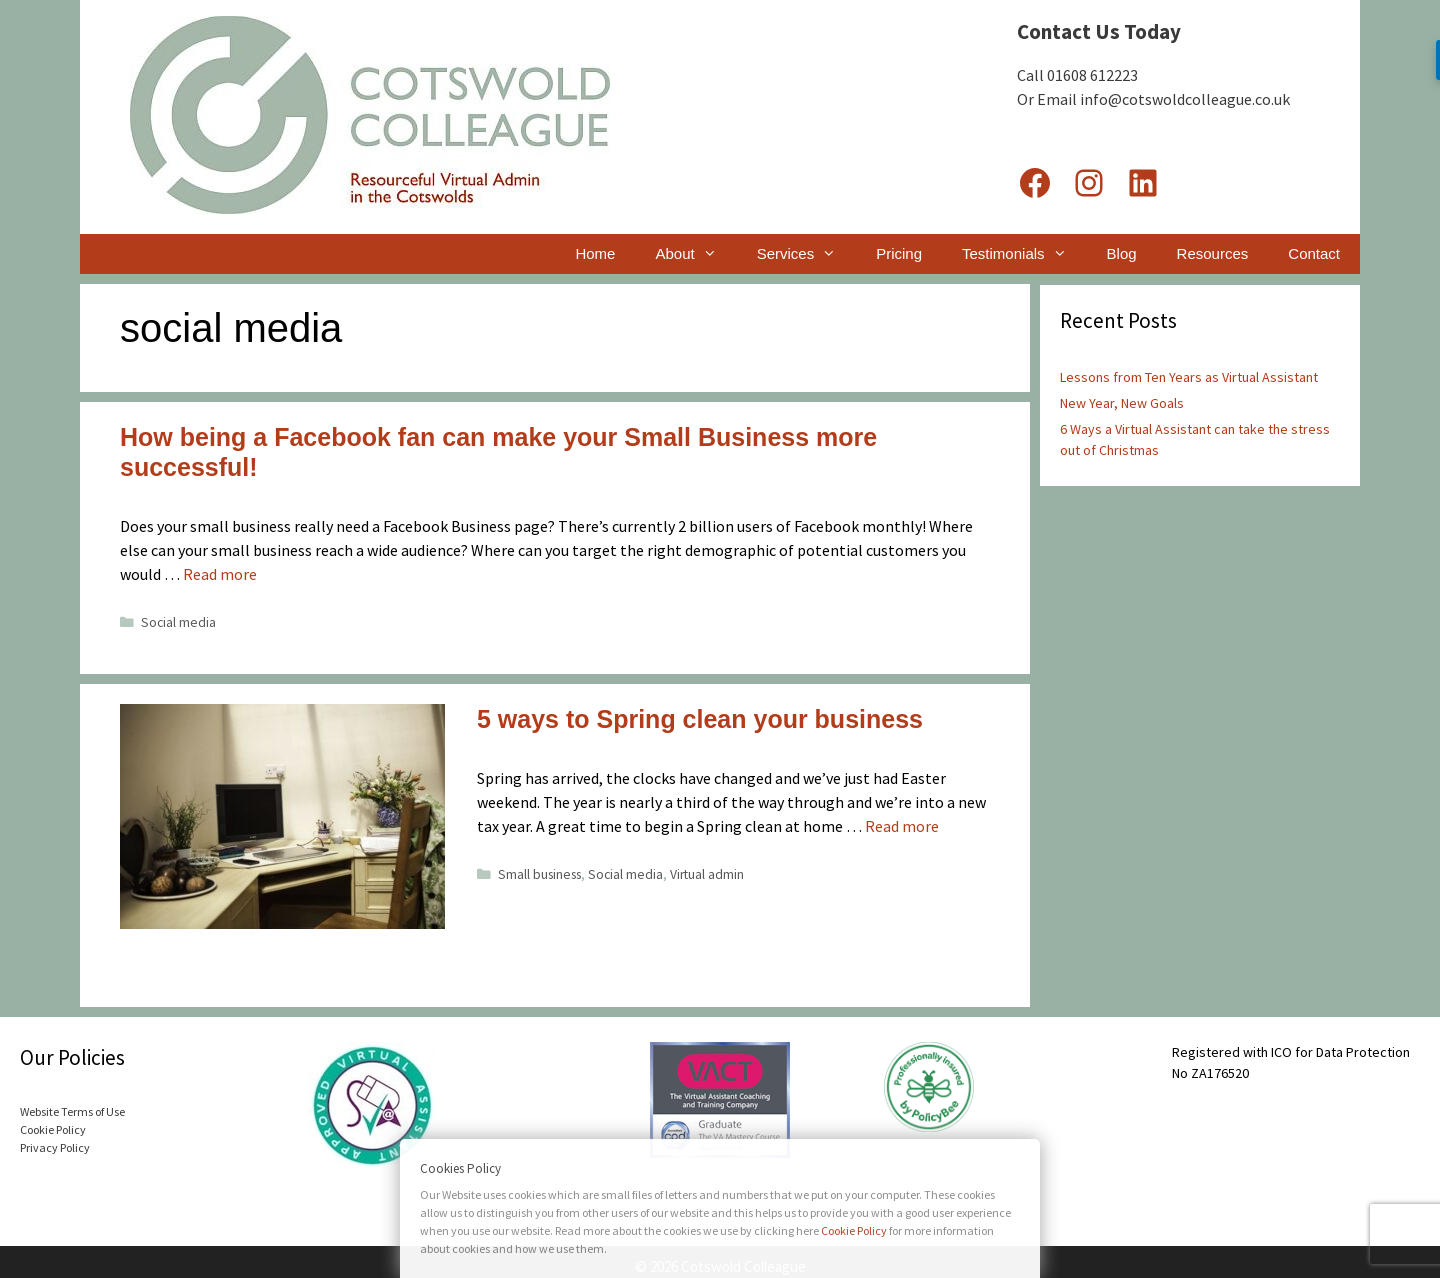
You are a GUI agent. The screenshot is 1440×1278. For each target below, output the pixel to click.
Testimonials (1024, 254)
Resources (1213, 253)
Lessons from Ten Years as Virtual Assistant (1189, 377)
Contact (1314, 253)
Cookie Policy (53, 1129)
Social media (178, 622)
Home (595, 253)
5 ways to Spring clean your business (700, 719)
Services (807, 254)
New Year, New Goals (1122, 403)
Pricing (899, 253)
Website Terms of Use (72, 1111)
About (695, 254)
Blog (1122, 253)
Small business (539, 874)
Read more (220, 574)
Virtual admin (707, 874)
